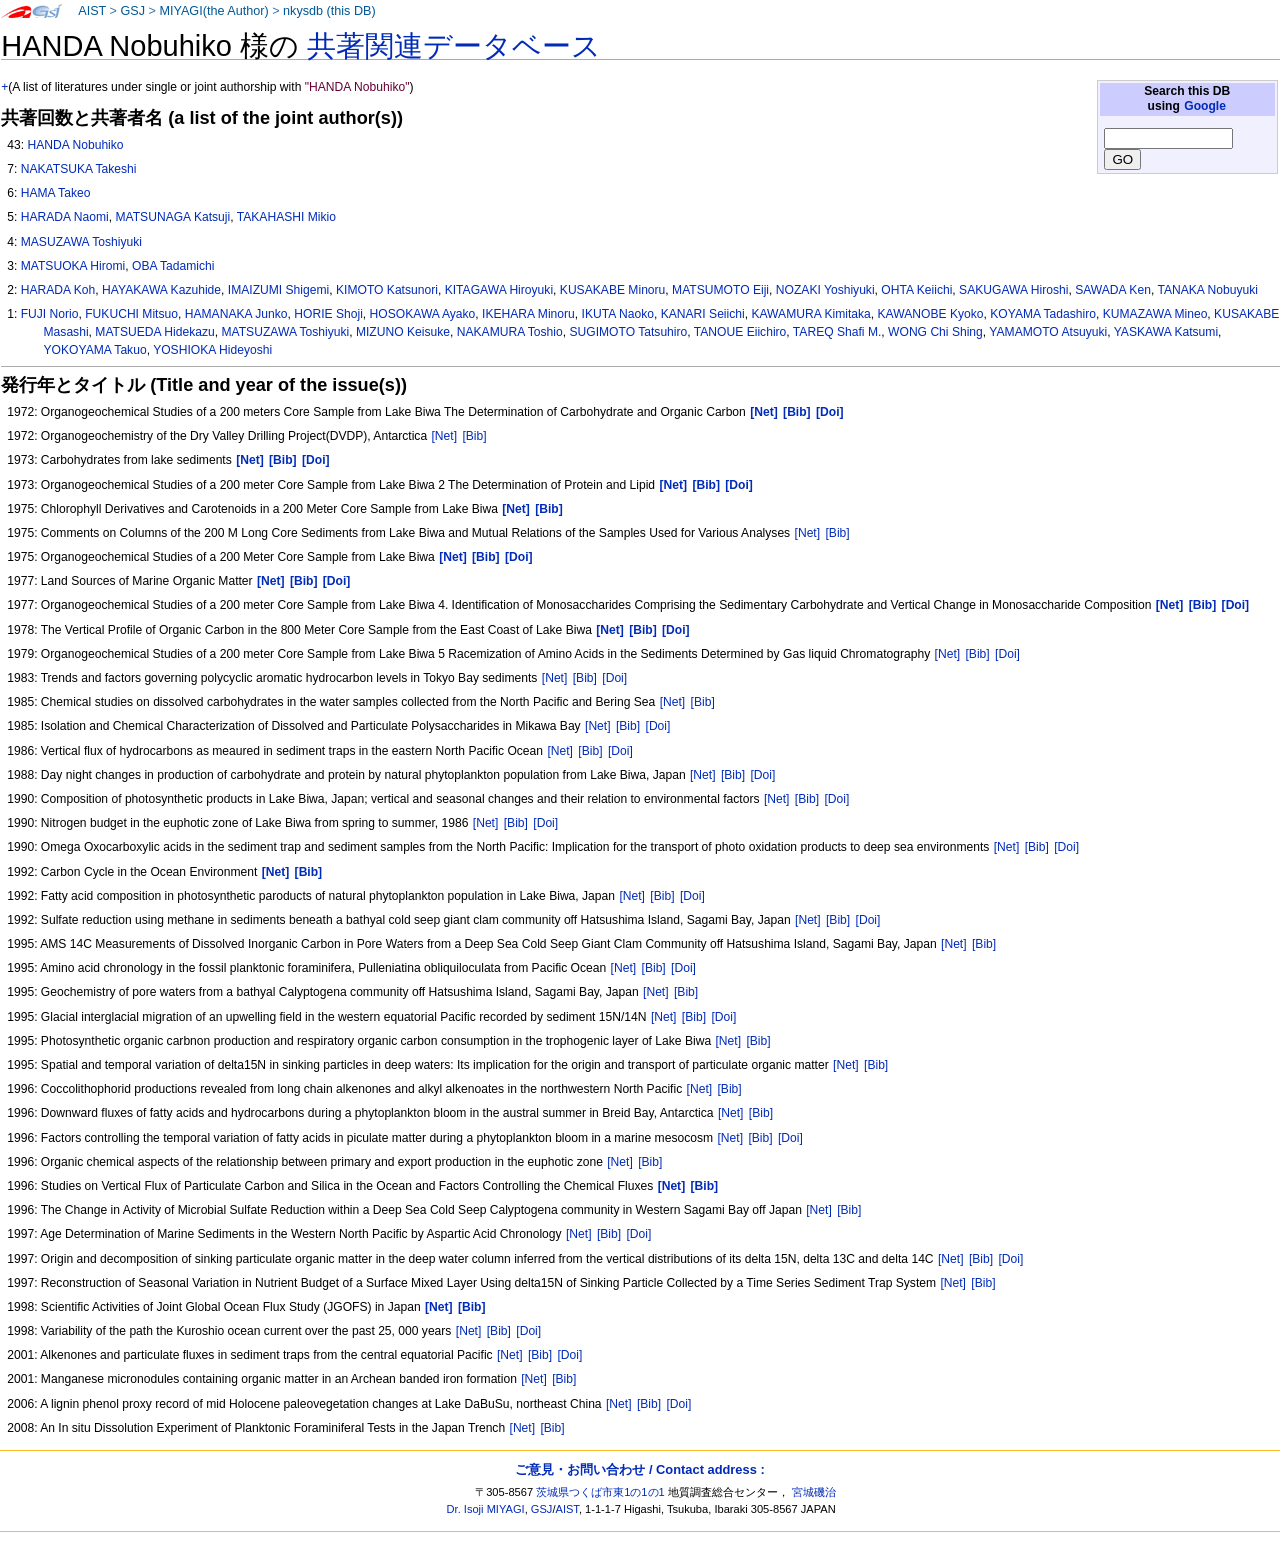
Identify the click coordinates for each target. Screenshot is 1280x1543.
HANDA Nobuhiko (75, 145)
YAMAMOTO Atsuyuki (1048, 332)
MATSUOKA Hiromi (73, 266)
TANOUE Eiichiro (740, 332)
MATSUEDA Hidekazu (154, 332)
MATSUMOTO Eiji (720, 290)
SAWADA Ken (1113, 290)
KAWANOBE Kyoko (931, 314)
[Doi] (1007, 654)
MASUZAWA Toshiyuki (81, 242)
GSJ (132, 11)
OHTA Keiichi (916, 290)
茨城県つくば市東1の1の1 (600, 1492)
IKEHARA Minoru (528, 314)
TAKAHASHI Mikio (286, 217)
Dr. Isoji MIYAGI (486, 1509)
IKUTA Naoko (618, 314)
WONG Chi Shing (935, 332)
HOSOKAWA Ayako (423, 314)
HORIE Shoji (328, 314)
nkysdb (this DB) (329, 11)
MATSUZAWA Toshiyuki (285, 332)
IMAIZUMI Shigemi (278, 290)
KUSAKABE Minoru (613, 290)
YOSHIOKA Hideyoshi (212, 350)
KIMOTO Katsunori (387, 290)
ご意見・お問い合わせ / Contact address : (639, 1469)
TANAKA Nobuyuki (1207, 290)
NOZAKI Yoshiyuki (825, 290)
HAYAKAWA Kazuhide (161, 290)
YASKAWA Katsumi (1166, 332)
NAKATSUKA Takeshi (79, 169)
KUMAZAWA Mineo (1155, 314)
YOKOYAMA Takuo (95, 350)
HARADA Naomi (65, 217)
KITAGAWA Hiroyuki (499, 290)
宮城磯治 (814, 1492)
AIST (92, 11)
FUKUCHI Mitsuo (131, 314)
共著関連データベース (454, 46)
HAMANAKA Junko (236, 314)
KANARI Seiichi (703, 314)
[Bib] (474, 436)
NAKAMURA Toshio (510, 332)
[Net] (444, 436)
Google (1205, 106)
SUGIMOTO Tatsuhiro (628, 332)
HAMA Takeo (56, 193)
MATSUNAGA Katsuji (172, 217)
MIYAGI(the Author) (213, 11)
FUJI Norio (50, 314)
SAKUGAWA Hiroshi (1013, 290)
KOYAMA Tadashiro (1043, 314)
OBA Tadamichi (173, 266)
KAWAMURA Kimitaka (810, 314)
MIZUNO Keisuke (403, 332)
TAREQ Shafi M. (837, 332)
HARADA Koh (58, 290)
